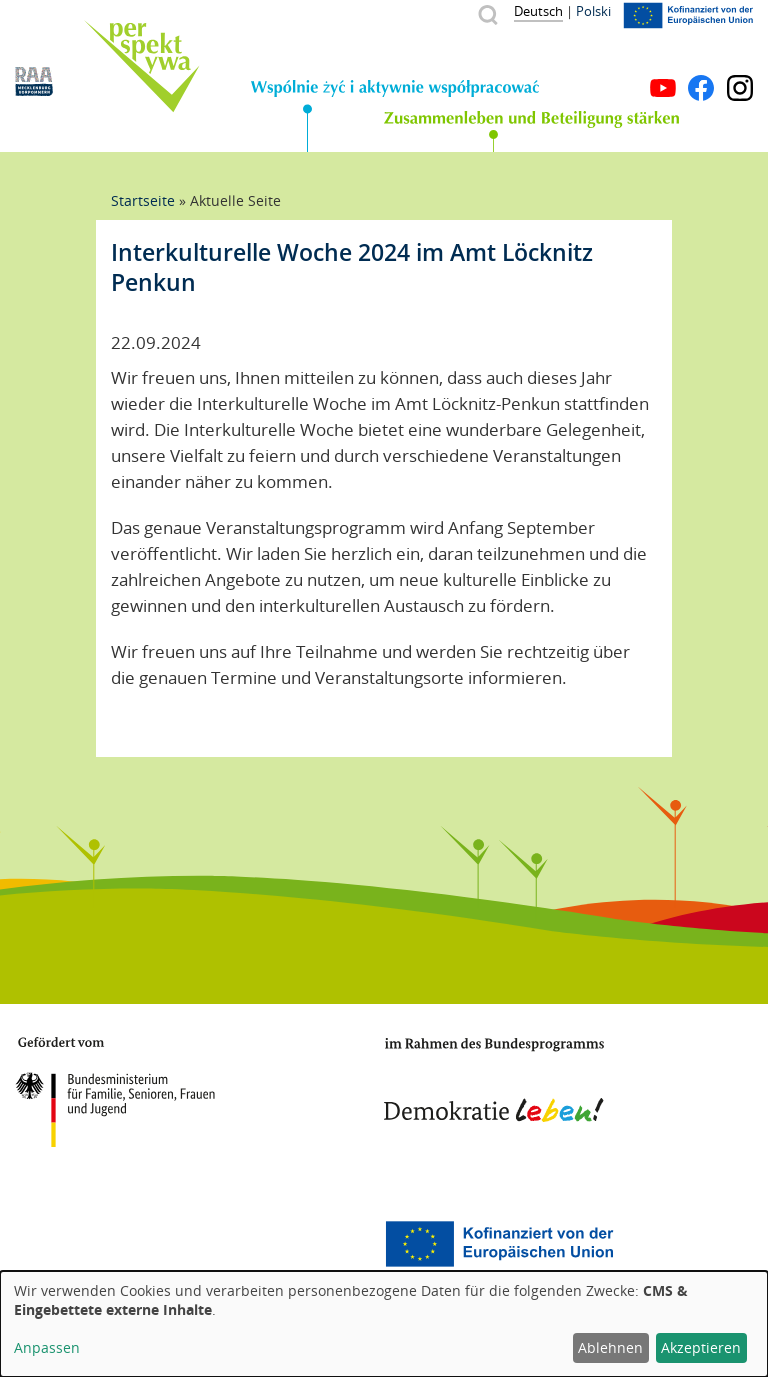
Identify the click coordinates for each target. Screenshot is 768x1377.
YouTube (663, 88)
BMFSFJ (115, 1092)
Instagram (740, 88)
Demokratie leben (494, 1080)
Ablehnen (610, 1347)
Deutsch (538, 11)
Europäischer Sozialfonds (499, 1244)
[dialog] (384, 1324)
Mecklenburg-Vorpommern (95, 1244)
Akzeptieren (701, 1347)
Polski (593, 11)
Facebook (701, 88)
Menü (740, 58)
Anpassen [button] (47, 1347)
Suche (487, 14)
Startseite (143, 200)
